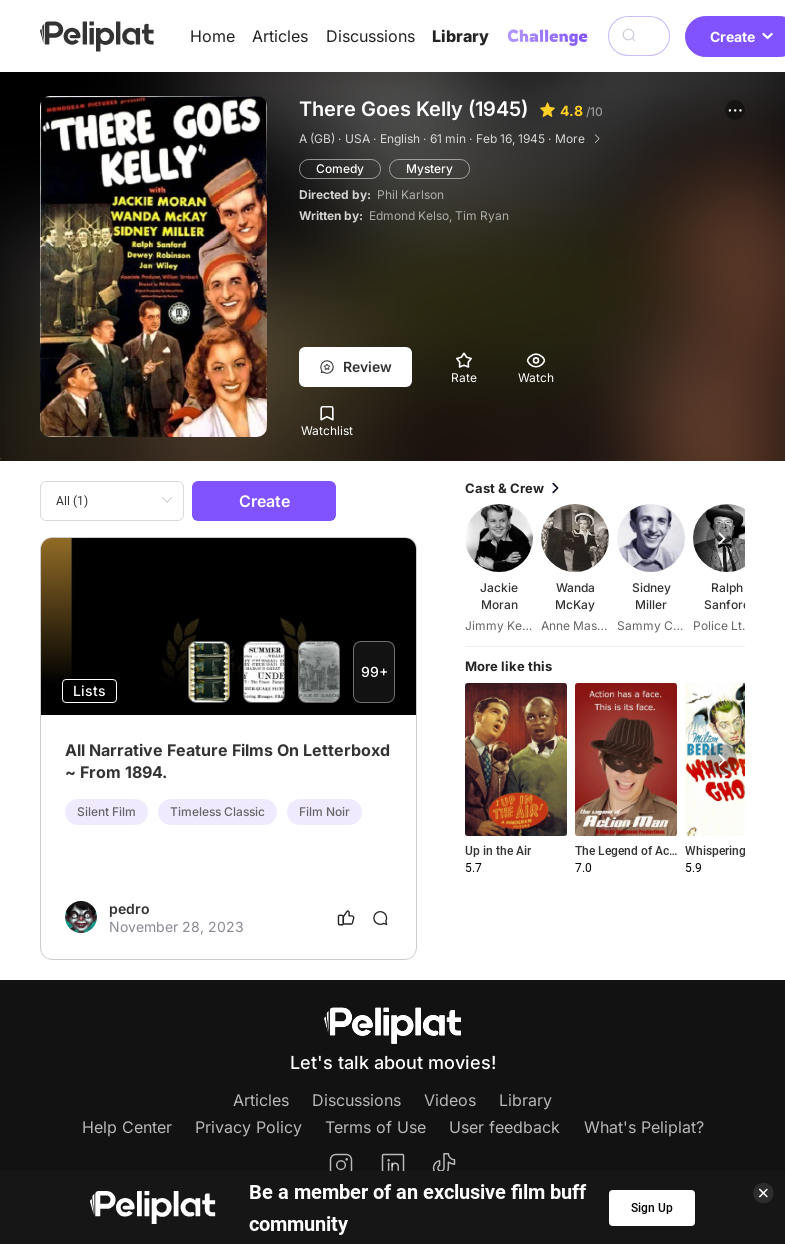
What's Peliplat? (644, 1127)
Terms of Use (375, 1127)
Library (460, 36)
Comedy (340, 168)
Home (212, 36)
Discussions (370, 36)
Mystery (429, 168)
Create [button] (264, 501)
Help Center (127, 1127)
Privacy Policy (248, 1127)
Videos (450, 1100)
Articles (280, 36)
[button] (735, 110)
